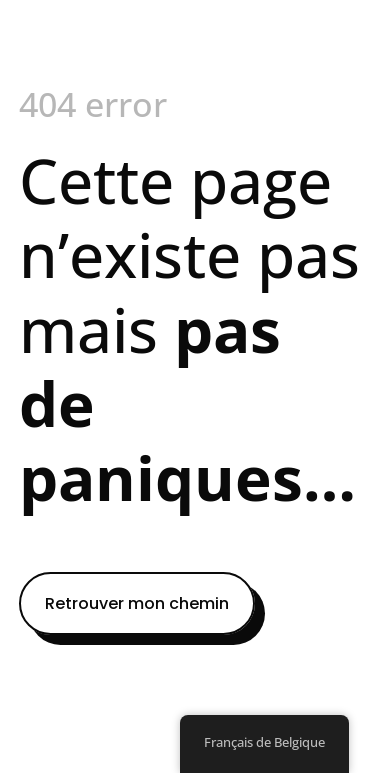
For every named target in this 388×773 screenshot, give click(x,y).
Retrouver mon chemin (137, 603)
